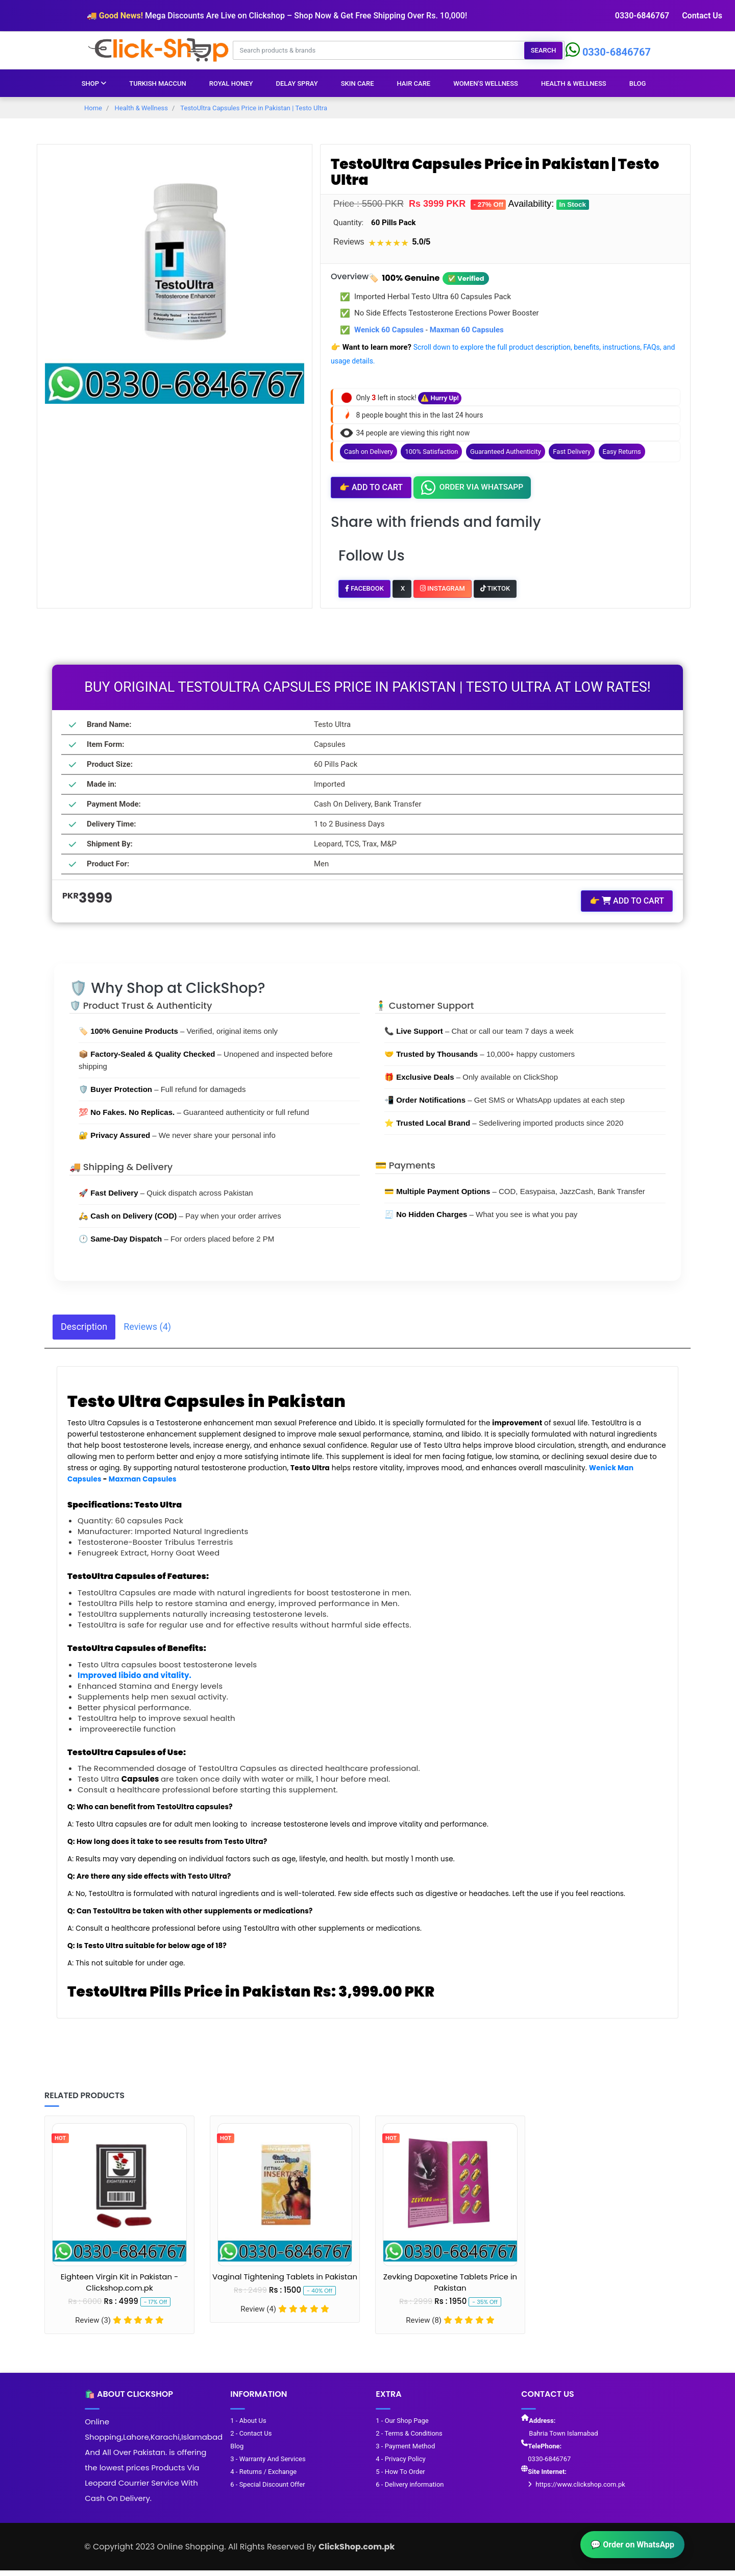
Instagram (442, 588)
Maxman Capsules (143, 1478)
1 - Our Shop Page (401, 2422)
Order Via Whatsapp (472, 488)
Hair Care (414, 83)
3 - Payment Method (404, 2448)
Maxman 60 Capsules (467, 329)
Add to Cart (371, 488)
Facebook (364, 588)
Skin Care (357, 83)
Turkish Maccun (157, 83)
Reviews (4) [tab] (147, 1325)
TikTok (495, 588)
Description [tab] (84, 1325)
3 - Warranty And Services (267, 2461)
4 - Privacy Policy (400, 2461)
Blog (637, 83)
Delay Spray (296, 83)
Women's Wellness (485, 83)
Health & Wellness (573, 83)
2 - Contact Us (250, 2435)
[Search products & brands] (378, 50)
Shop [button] (94, 83)
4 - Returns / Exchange (263, 2473)
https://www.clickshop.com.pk (580, 2486)
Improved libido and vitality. (134, 1674)
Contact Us (702, 15)
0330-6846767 (643, 15)
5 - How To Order (399, 2473)
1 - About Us (247, 2422)
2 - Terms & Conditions (408, 2435)
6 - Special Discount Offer (267, 2486)
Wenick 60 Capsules (389, 329)
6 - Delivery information (409, 2486)
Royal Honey (231, 83)
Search (543, 50)
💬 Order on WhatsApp (632, 2544)
